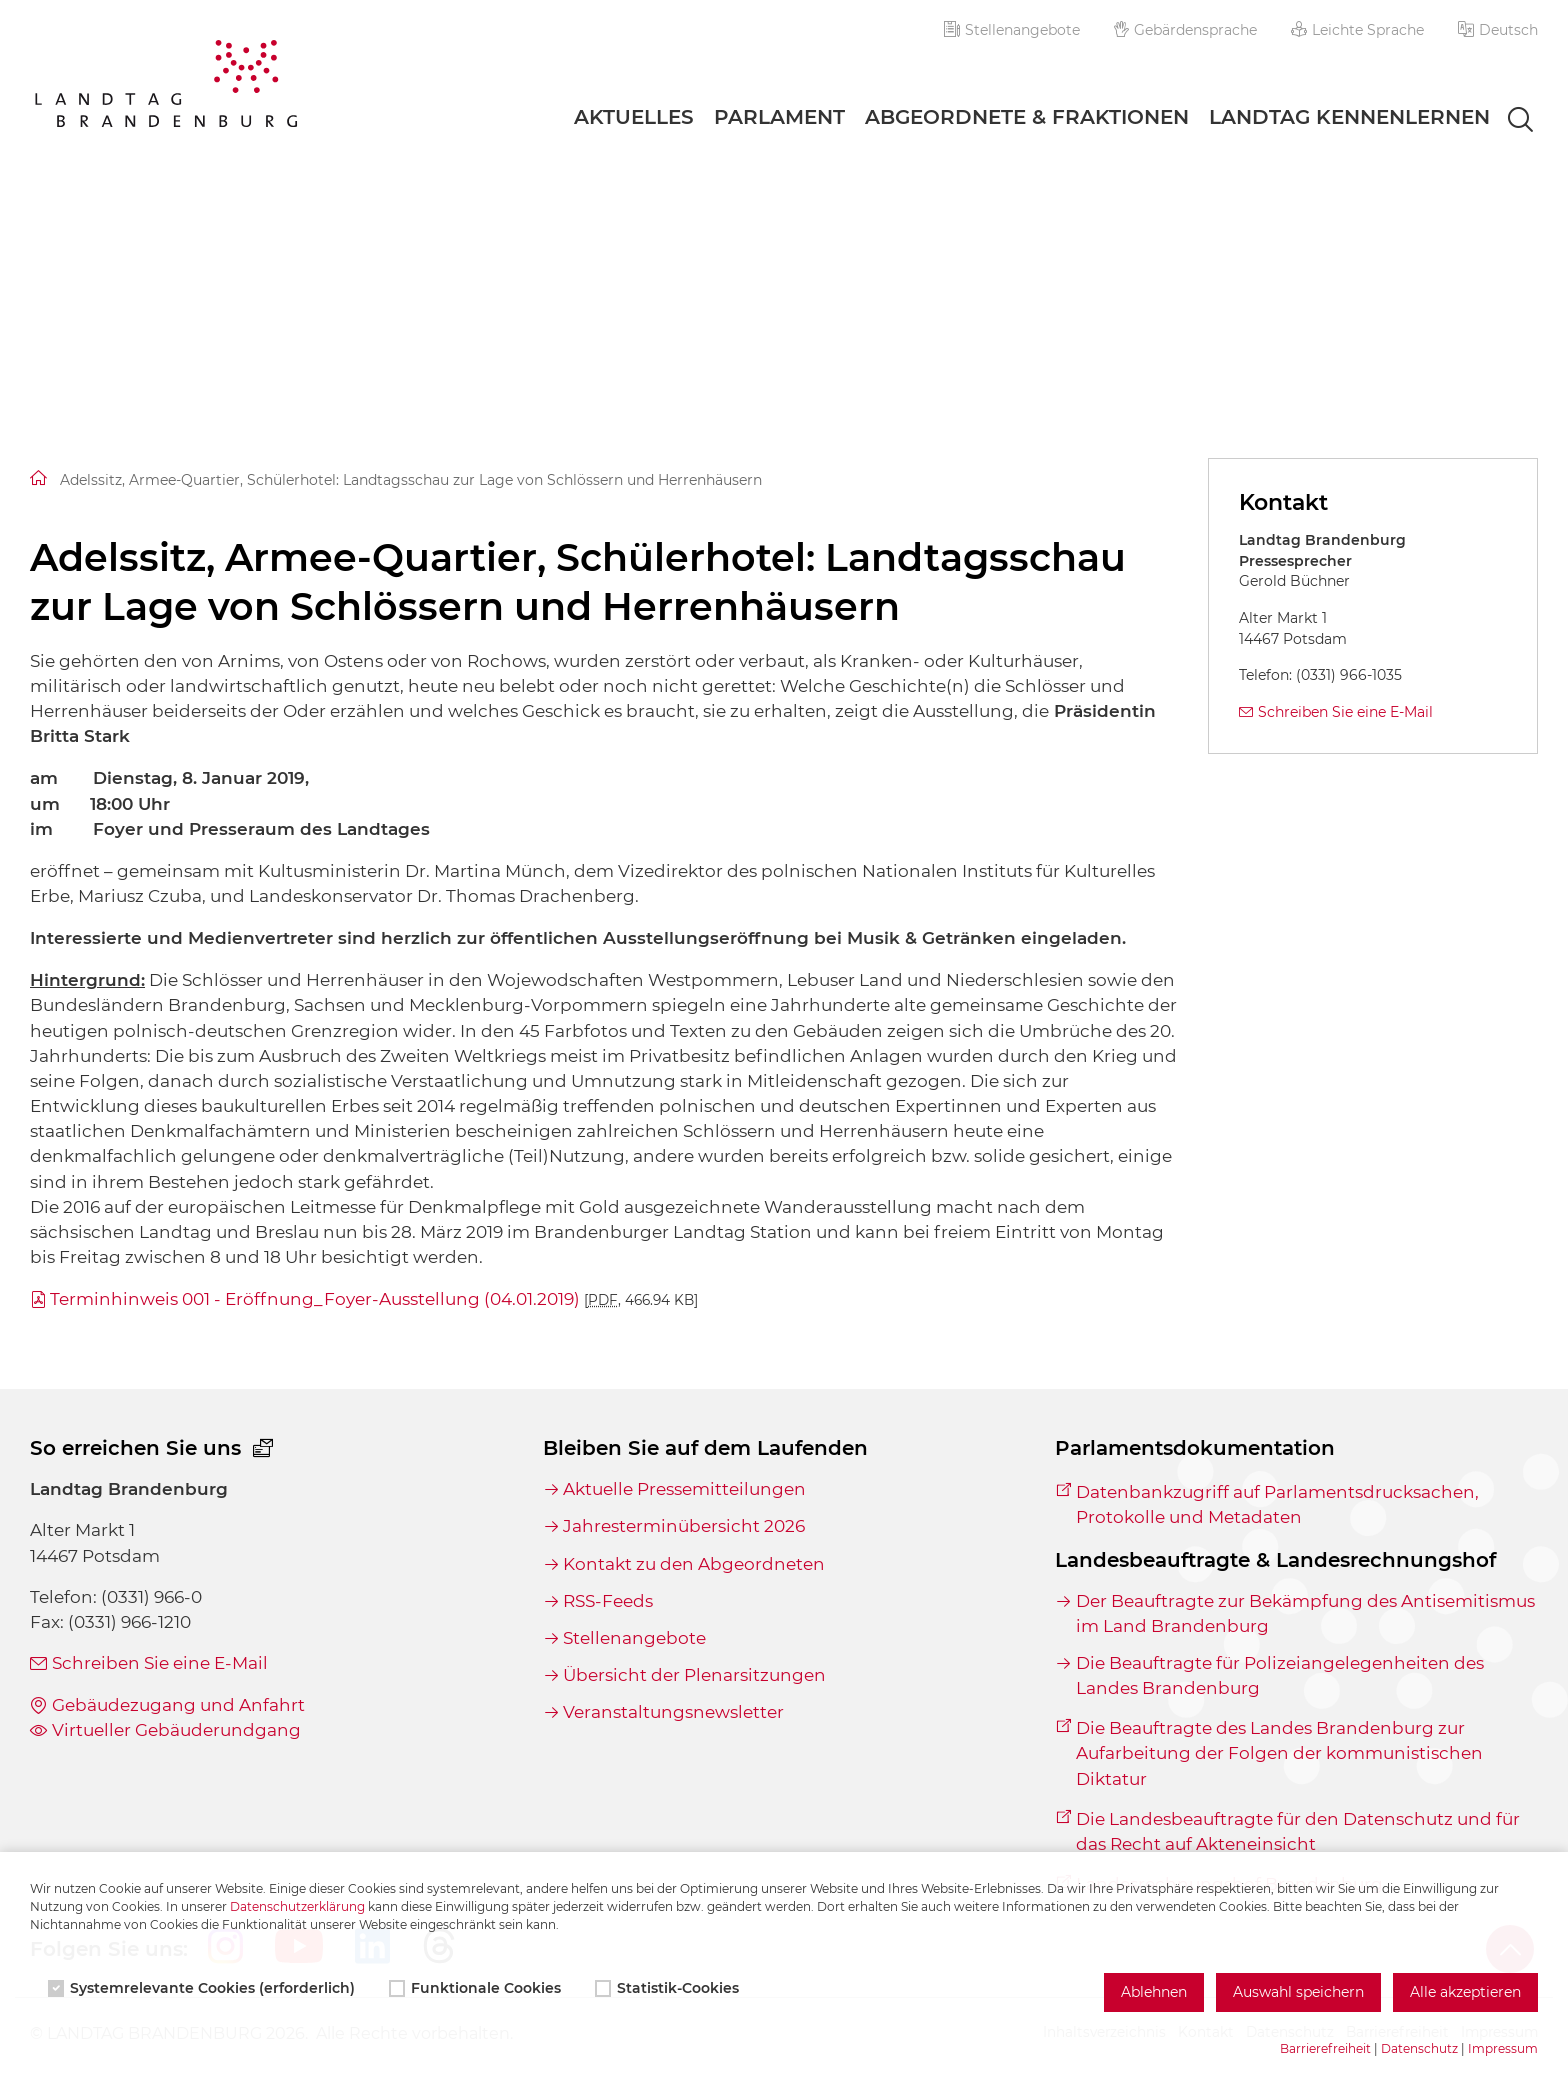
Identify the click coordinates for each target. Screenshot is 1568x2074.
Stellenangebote (1012, 30)
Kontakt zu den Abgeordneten (694, 1564)
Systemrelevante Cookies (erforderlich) (203, 1988)
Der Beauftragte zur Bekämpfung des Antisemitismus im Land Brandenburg (1305, 1613)
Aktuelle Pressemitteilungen (684, 1489)
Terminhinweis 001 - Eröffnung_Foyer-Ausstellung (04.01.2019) (374, 1299)
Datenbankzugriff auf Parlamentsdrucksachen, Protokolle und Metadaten (1277, 1504)
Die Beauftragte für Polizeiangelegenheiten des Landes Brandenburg (1280, 1675)
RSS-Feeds (608, 1601)
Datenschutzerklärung (297, 1906)
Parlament (779, 117)
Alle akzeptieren (1465, 1992)
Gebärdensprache (1186, 30)
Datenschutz (1419, 2048)
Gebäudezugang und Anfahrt (178, 1705)
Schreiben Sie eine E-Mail (1345, 712)
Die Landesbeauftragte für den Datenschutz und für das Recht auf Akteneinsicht (1298, 1831)
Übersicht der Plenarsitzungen (694, 1675)
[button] (1498, 30)
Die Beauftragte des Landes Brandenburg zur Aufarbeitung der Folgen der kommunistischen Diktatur (1279, 1753)
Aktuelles (634, 117)
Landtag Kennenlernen (1349, 117)
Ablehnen (1154, 1992)
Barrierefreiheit (1325, 2048)
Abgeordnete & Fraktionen (1027, 117)
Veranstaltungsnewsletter (673, 1712)
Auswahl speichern (1298, 1992)
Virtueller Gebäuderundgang (176, 1730)
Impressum (1503, 2048)
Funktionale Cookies (477, 1988)
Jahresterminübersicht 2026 (684, 1526)
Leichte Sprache (1357, 30)
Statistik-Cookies (669, 1988)
